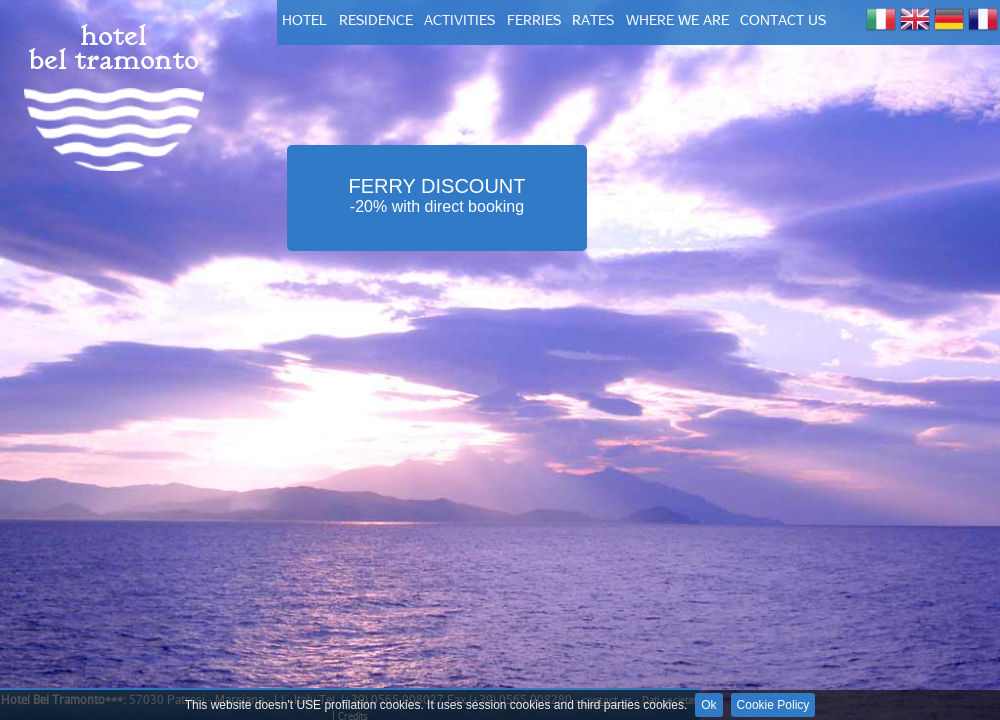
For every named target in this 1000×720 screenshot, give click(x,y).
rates (593, 19)
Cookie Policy (773, 705)
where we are (677, 19)
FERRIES (534, 19)
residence (376, 19)
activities (459, 19)
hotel (304, 19)
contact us (783, 19)
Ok (708, 705)
